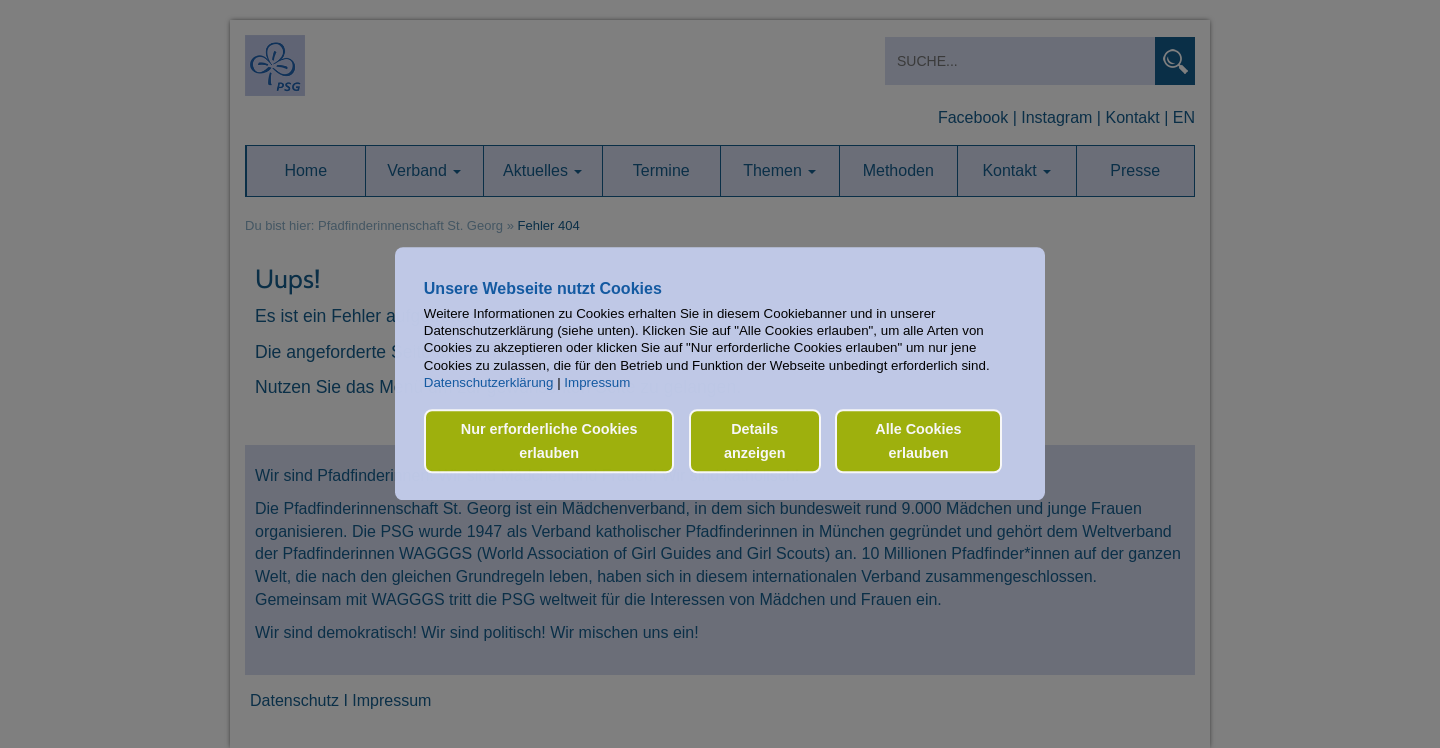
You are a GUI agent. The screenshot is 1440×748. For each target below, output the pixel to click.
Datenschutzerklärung (489, 382)
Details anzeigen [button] (755, 441)
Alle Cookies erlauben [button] (918, 441)
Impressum (597, 382)
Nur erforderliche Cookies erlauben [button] (549, 441)
